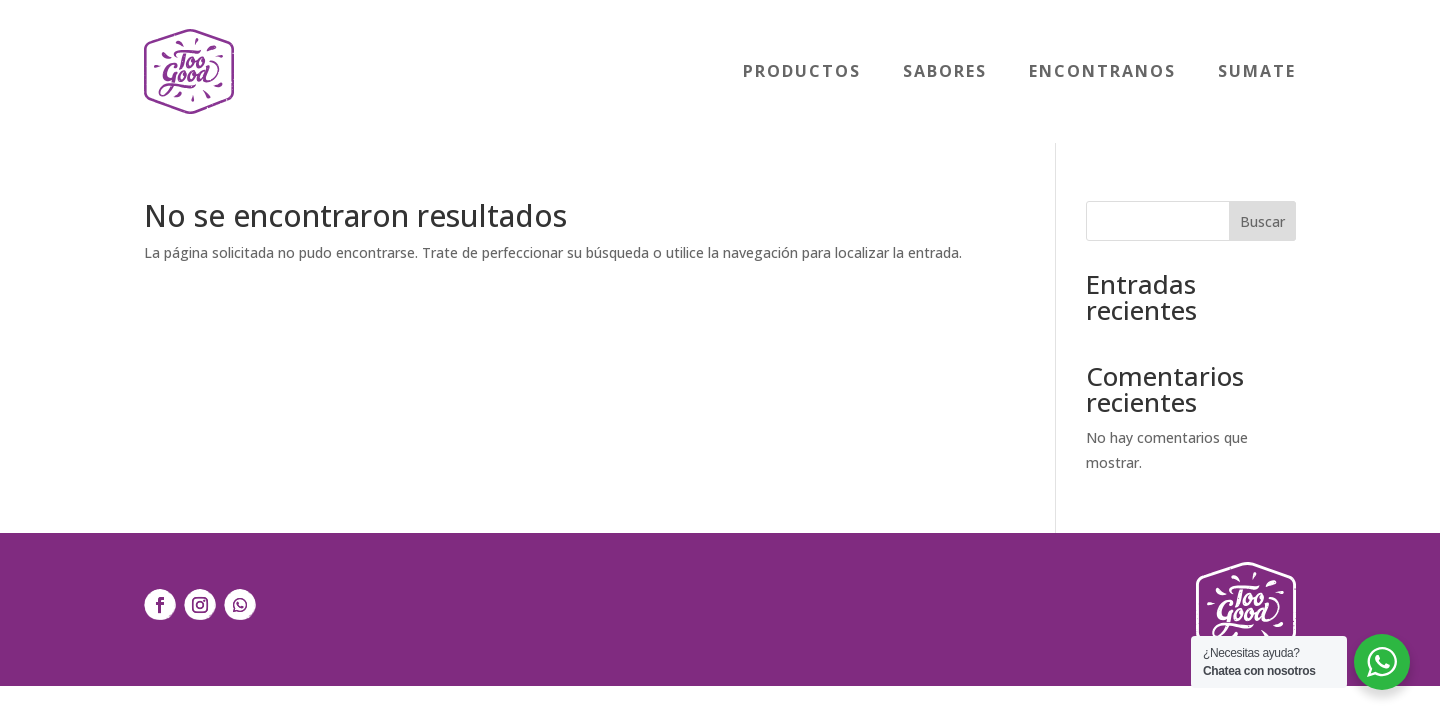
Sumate (1257, 71)
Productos (802, 71)
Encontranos (1102, 71)
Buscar (1262, 221)
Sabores (945, 71)
